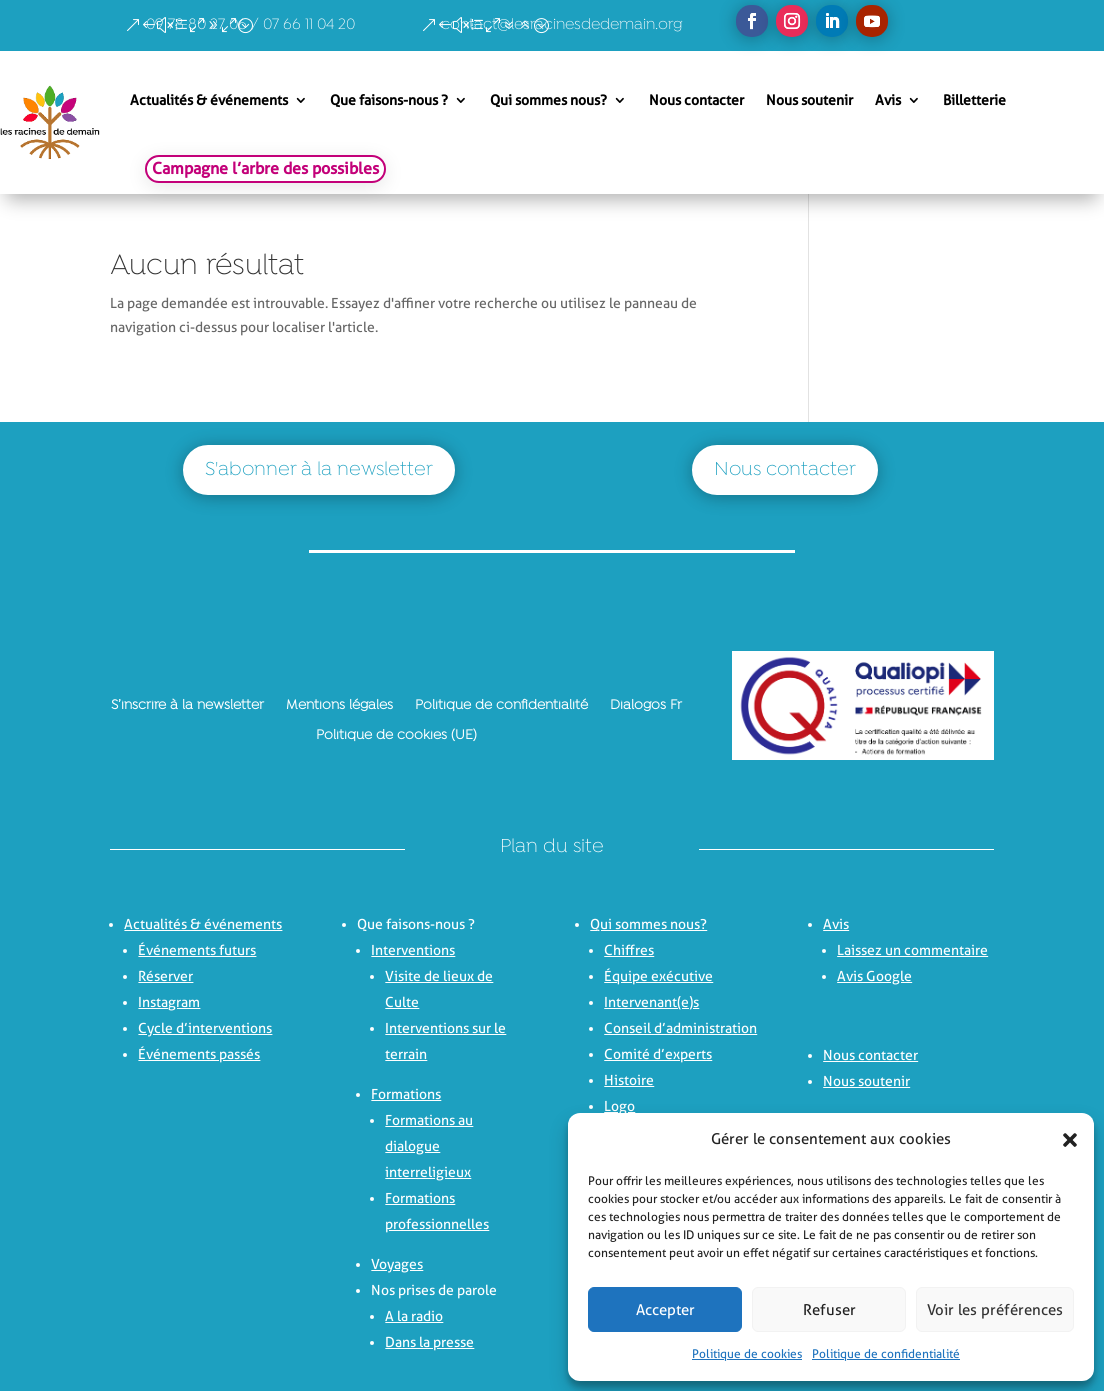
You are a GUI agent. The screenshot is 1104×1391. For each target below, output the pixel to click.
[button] (1064, 1140)
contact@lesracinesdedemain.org (562, 25)
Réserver (165, 976)
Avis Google (874, 976)
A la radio (414, 1316)
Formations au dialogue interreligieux (429, 1146)
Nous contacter (696, 100)
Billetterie (974, 100)
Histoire (629, 1080)
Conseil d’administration (680, 1028)
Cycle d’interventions (205, 1028)
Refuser (829, 1310)
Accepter (665, 1310)
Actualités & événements (209, 100)
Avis (888, 100)
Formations (406, 1094)
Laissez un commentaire (912, 950)
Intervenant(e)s (651, 1002)
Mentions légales (339, 705)
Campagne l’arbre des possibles (265, 168)
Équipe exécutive (658, 976)
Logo (619, 1106)
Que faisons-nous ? (389, 100)
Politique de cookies (747, 1353)
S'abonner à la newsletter (319, 470)
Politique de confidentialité (886, 1353)
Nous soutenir (809, 100)
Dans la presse (429, 1342)
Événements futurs (197, 950)
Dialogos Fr (646, 705)
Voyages (397, 1264)
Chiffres (629, 950)
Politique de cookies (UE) (396, 735)
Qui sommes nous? (548, 100)
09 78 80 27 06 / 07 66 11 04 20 (250, 25)
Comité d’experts (658, 1054)
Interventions (413, 950)
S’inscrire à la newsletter (187, 705)
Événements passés (199, 1054)
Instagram (169, 1002)
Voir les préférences (995, 1310)
